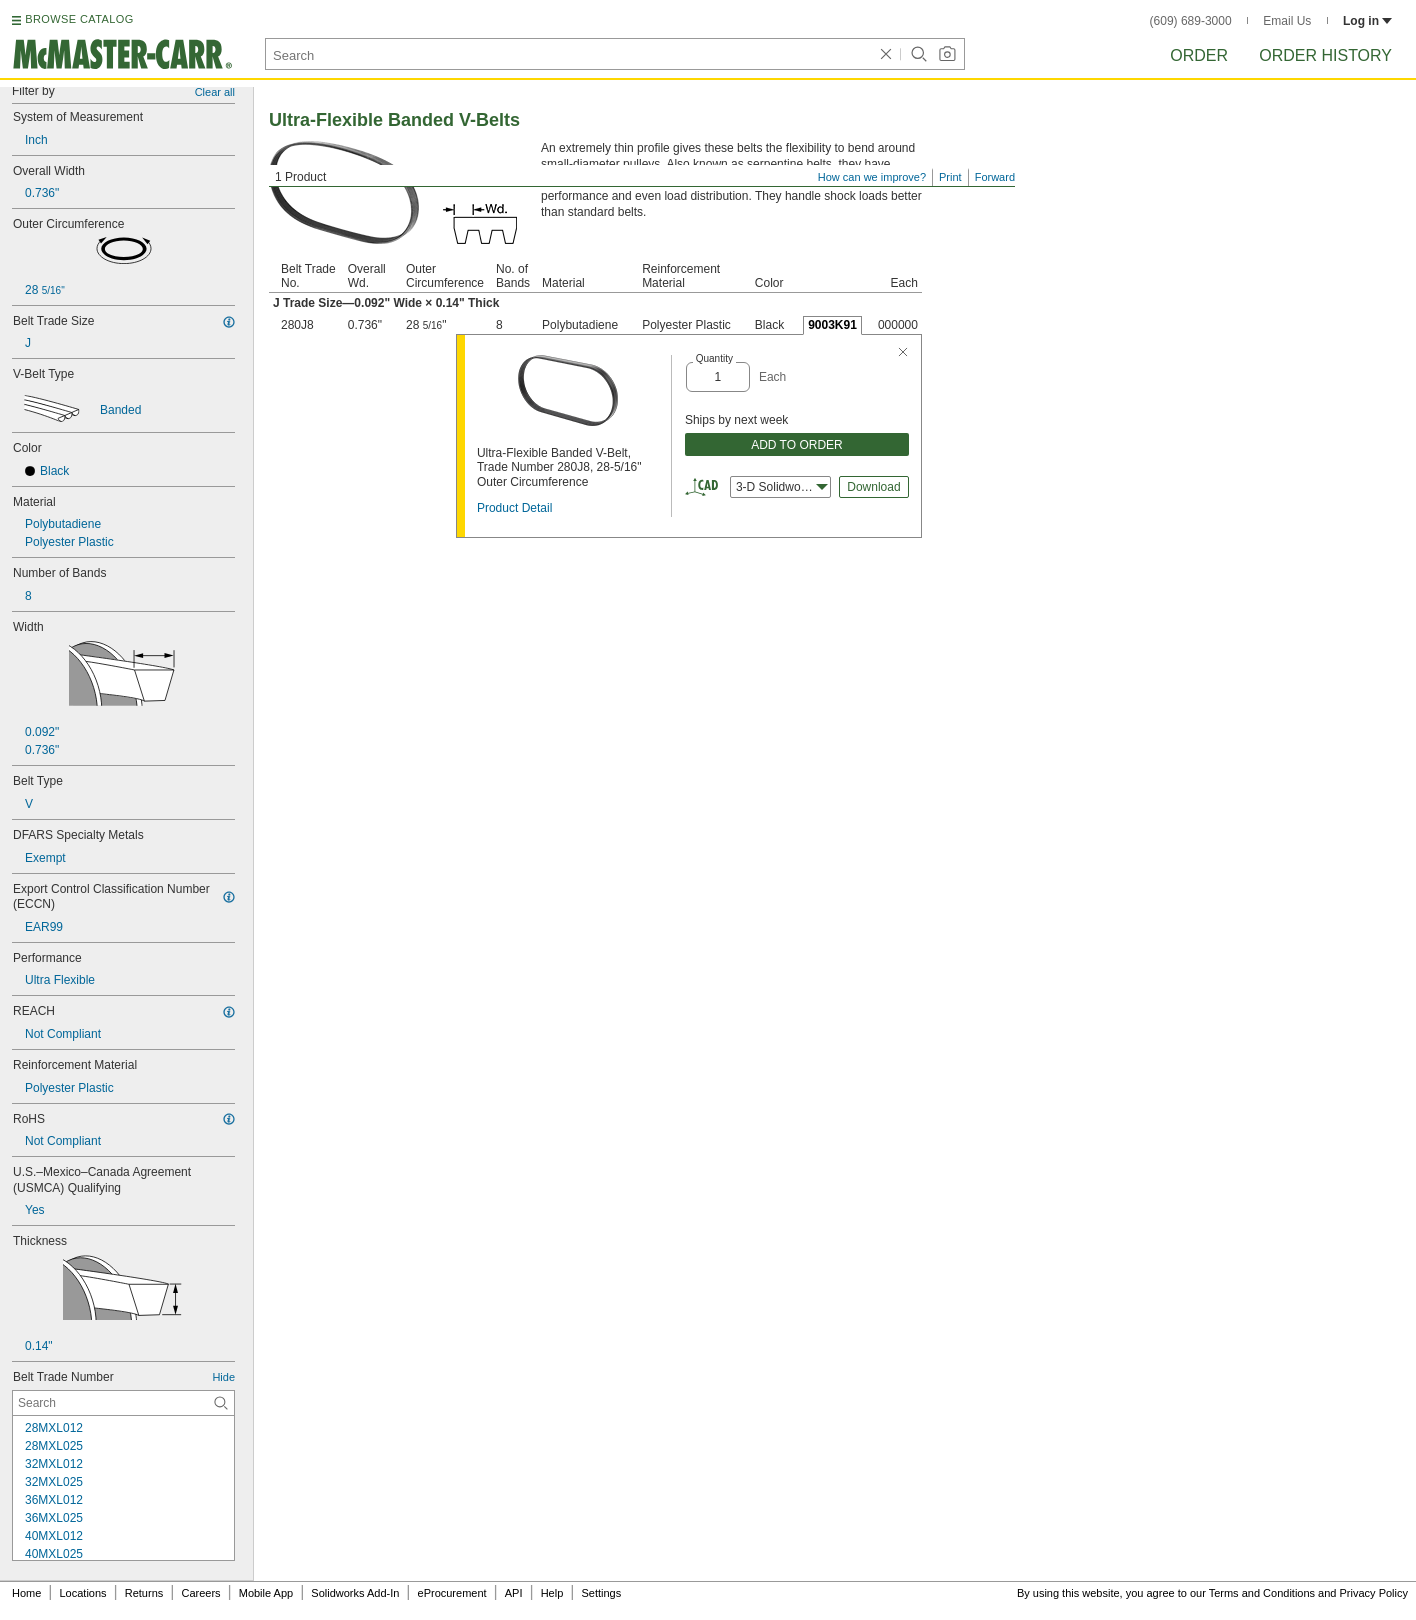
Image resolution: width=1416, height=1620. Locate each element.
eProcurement (452, 1593)
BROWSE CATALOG (79, 19)
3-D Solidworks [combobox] (782, 487)
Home (26, 1593)
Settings (601, 1593)
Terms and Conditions (1262, 1593)
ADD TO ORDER (797, 445)
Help (552, 1593)
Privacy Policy (1374, 1593)
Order (1199, 55)
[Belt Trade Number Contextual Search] (123, 1403)
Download (873, 487)
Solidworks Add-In (355, 1593)
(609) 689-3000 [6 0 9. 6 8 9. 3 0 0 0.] (1191, 21)
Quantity (714, 358)
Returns (144, 1593)
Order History (1325, 55)
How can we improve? (872, 177)
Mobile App (266, 1593)
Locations (83, 1593)
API (514, 1593)
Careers (200, 1593)
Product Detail (514, 508)
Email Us (1287, 21)
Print (950, 177)
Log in (1367, 21)
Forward (995, 177)
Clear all (215, 92)
